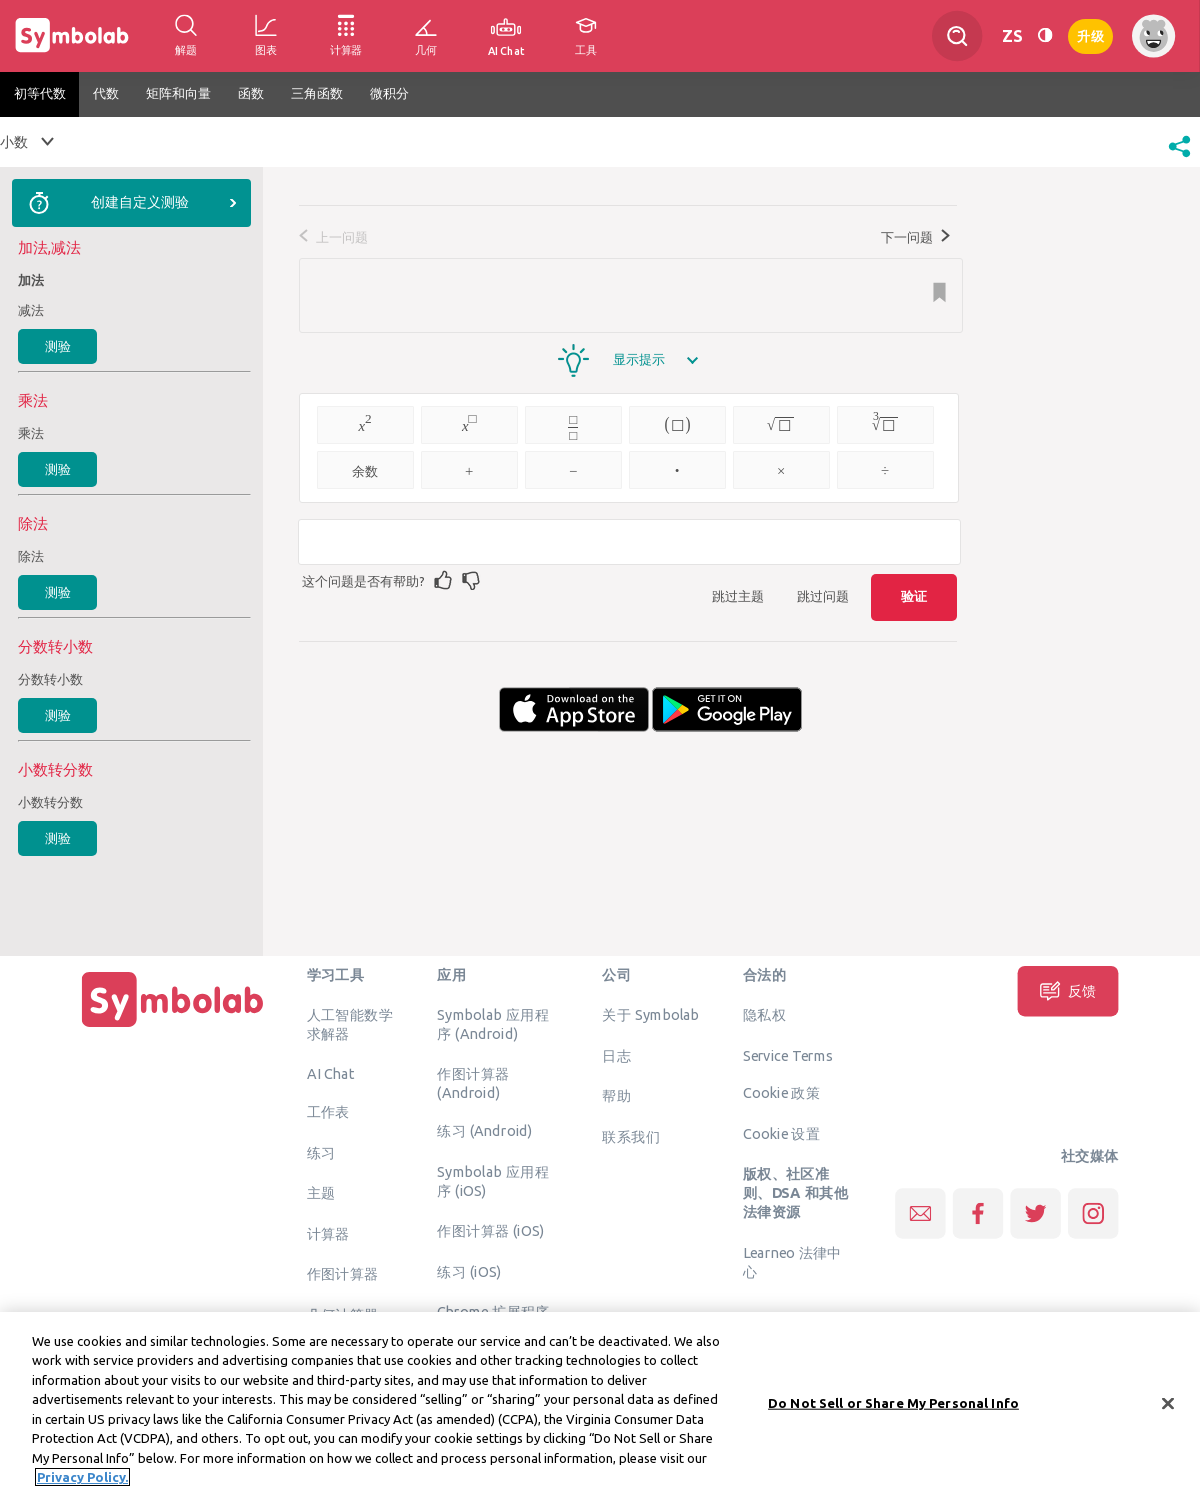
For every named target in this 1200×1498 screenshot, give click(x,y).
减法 (31, 310)
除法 (31, 556)
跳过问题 (823, 596)
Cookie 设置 (781, 1133)
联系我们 (631, 1136)
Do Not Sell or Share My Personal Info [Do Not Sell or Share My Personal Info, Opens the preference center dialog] (893, 1408)
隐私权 (764, 1015)
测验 (58, 346)
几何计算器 (343, 1314)
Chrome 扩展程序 (493, 1312)
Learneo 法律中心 (792, 1261)
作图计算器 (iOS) (490, 1231)
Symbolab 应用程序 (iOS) (493, 1180)
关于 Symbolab (650, 1015)
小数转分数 (50, 802)
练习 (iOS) (469, 1271)
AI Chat (331, 1074)
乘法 (31, 433)
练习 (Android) (484, 1131)
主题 (321, 1193)
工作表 (328, 1112)
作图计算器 (343, 1274)
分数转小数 (50, 679)
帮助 (616, 1096)
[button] (1179, 159)
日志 (616, 1055)
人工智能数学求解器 (350, 1024)
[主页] (173, 1027)
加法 (31, 280)
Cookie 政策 (781, 1093)
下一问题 (915, 237)
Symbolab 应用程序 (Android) (493, 1024)
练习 (321, 1152)
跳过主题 (738, 596)
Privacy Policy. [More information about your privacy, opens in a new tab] (82, 1483)
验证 (914, 596)
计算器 (328, 1233)
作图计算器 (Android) (473, 1083)
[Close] (1168, 1409)
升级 (1090, 34)
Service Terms (788, 1055)
